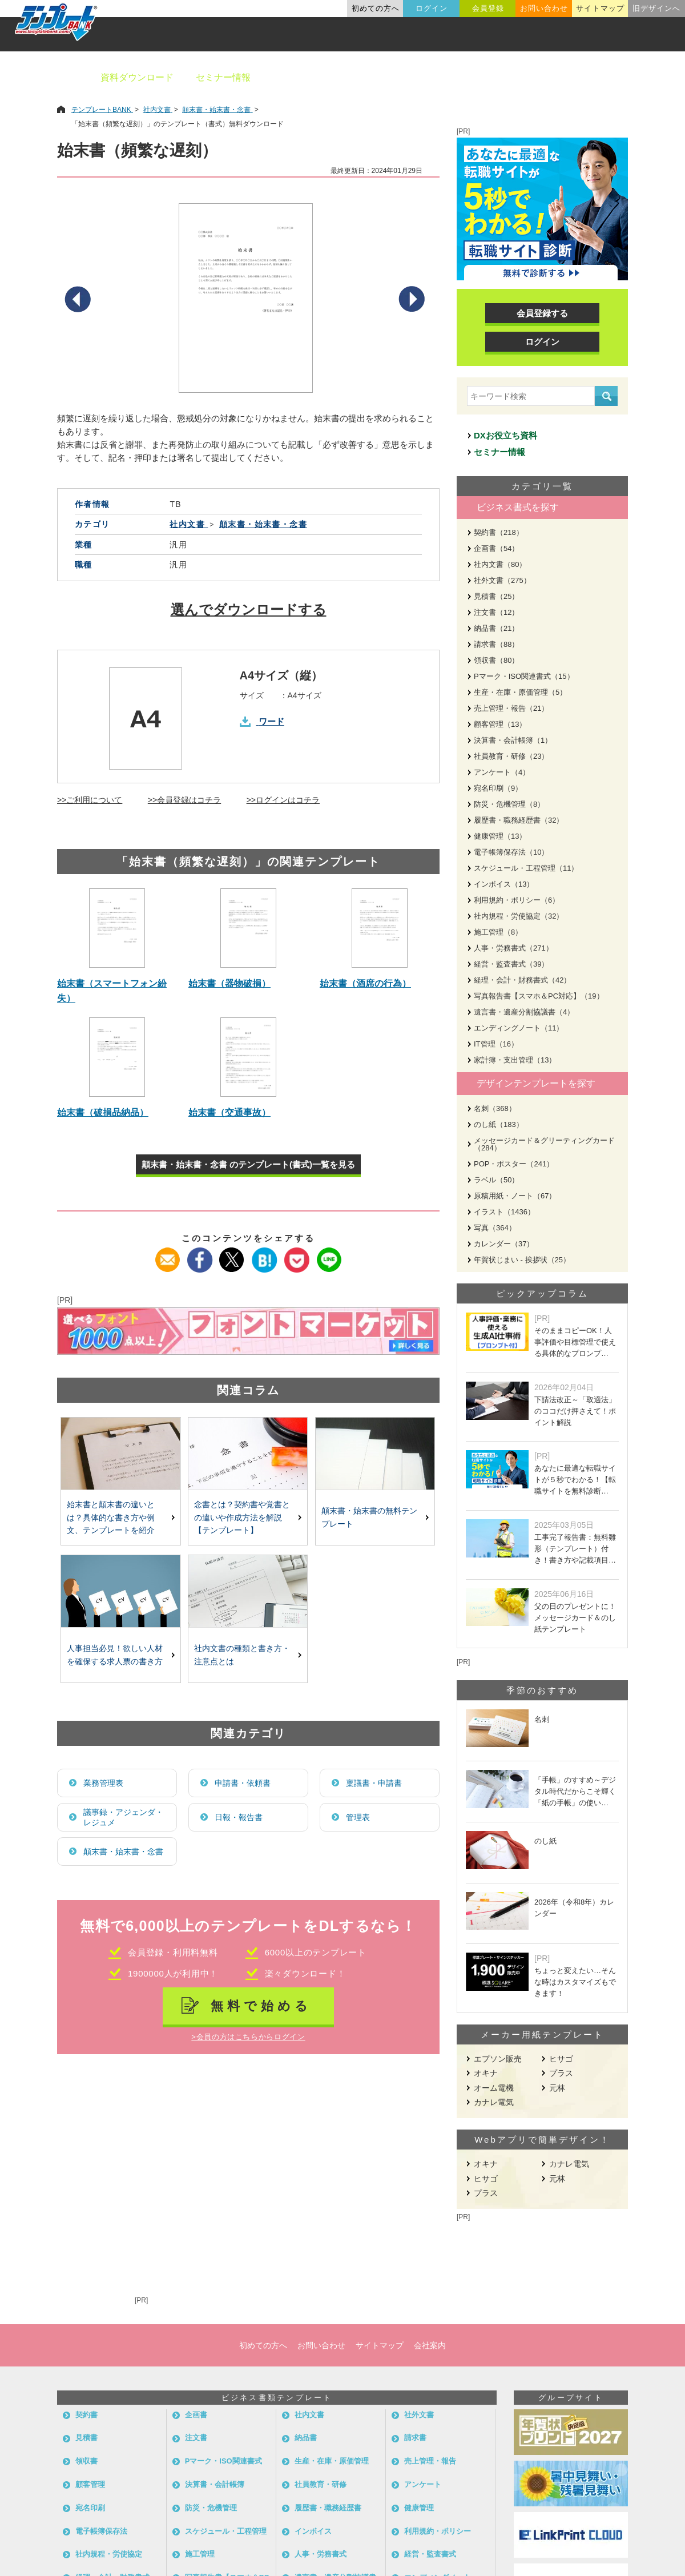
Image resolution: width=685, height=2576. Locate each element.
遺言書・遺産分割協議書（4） (524, 1012)
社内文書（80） (500, 564)
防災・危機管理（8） (509, 804)
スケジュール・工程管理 (226, 2531)
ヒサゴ (561, 2058)
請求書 (415, 2437)
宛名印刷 (90, 2507)
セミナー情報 (223, 77)
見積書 (86, 2437)
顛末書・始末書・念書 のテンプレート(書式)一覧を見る (248, 1164)
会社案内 (430, 2345)
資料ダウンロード (137, 77)
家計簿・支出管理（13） (515, 1060)
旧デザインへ (656, 8)
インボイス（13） (504, 884)
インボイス (313, 2531)
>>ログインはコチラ (283, 799)
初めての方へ (376, 8)
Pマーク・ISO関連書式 (223, 2461)
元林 (557, 2087)
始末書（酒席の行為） (365, 983)
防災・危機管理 (211, 2507)
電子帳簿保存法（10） (511, 852)
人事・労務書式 (320, 2554)
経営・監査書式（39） (511, 964)
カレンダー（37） (504, 1243)
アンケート (422, 2484)
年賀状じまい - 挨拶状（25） (522, 1259)
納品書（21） (496, 628)
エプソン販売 (498, 2058)
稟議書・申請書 (374, 1783)
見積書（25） (496, 596)
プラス (561, 2073)
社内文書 (309, 2414)
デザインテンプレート (399, 77)
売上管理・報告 (430, 2461)
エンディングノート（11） (518, 1028)
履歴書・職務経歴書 (328, 2507)
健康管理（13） (500, 836)
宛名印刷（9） (498, 788)
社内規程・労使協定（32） (518, 916)
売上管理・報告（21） (511, 708)
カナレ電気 (494, 2102)
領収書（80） (496, 660)
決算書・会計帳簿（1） (513, 740)
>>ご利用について (89, 799)
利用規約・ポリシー (437, 2531)
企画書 (196, 2414)
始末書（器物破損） (229, 983)
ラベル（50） (496, 1180)
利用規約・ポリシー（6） (516, 900)
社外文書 (419, 2414)
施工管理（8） (498, 932)
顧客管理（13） (500, 724)
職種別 (536, 77)
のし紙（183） (498, 1124)
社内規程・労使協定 (108, 2554)
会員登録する (542, 313)
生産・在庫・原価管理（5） (520, 692)
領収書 (86, 2461)
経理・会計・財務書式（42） (522, 980)
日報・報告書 (239, 1817)
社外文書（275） (502, 580)
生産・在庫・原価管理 (332, 2461)
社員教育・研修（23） (511, 756)
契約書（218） (498, 532)
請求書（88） (496, 644)
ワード (271, 721)
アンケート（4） (502, 772)
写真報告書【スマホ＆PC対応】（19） (539, 996)
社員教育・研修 (320, 2484)
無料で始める (261, 2006)
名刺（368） (495, 1108)
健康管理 (419, 2507)
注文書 (196, 2437)
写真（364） (495, 1227)
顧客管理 (90, 2484)
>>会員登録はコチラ (184, 799)
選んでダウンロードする (249, 609)
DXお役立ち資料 (505, 435)
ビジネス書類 (300, 77)
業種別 (483, 77)
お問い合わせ (544, 8)
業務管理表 (103, 1783)
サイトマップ (600, 8)
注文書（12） (496, 612)
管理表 (358, 1817)
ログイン (432, 8)
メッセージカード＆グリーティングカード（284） (544, 1144)
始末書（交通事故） (229, 1112)
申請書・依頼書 (243, 1783)
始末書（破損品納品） (102, 1112)
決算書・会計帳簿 (214, 2484)
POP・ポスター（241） (514, 1164)
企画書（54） (496, 548)
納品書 (306, 2437)
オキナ (486, 2073)
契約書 (86, 2414)
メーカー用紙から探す (621, 77)
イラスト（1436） (504, 1211)
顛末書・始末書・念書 (123, 1851)
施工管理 (200, 2554)
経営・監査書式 (430, 2554)
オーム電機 (494, 2087)
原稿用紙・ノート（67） (515, 1196)
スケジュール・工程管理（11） (526, 868)
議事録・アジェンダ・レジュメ (123, 1817)
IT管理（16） (496, 1044)
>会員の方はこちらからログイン (248, 2036)
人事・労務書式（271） (513, 948)
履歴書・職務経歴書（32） (518, 820)
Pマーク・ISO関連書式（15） (524, 676)
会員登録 (488, 8)
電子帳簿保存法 (101, 2531)
